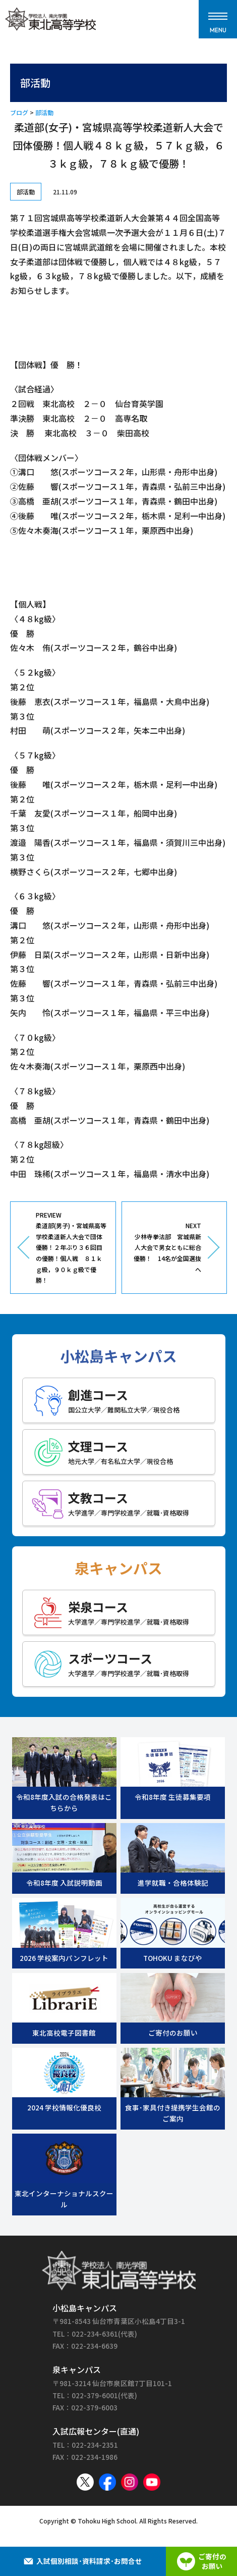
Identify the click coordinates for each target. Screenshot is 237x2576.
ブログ (19, 112)
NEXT (166, 1248)
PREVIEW (72, 1248)
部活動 (44, 112)
